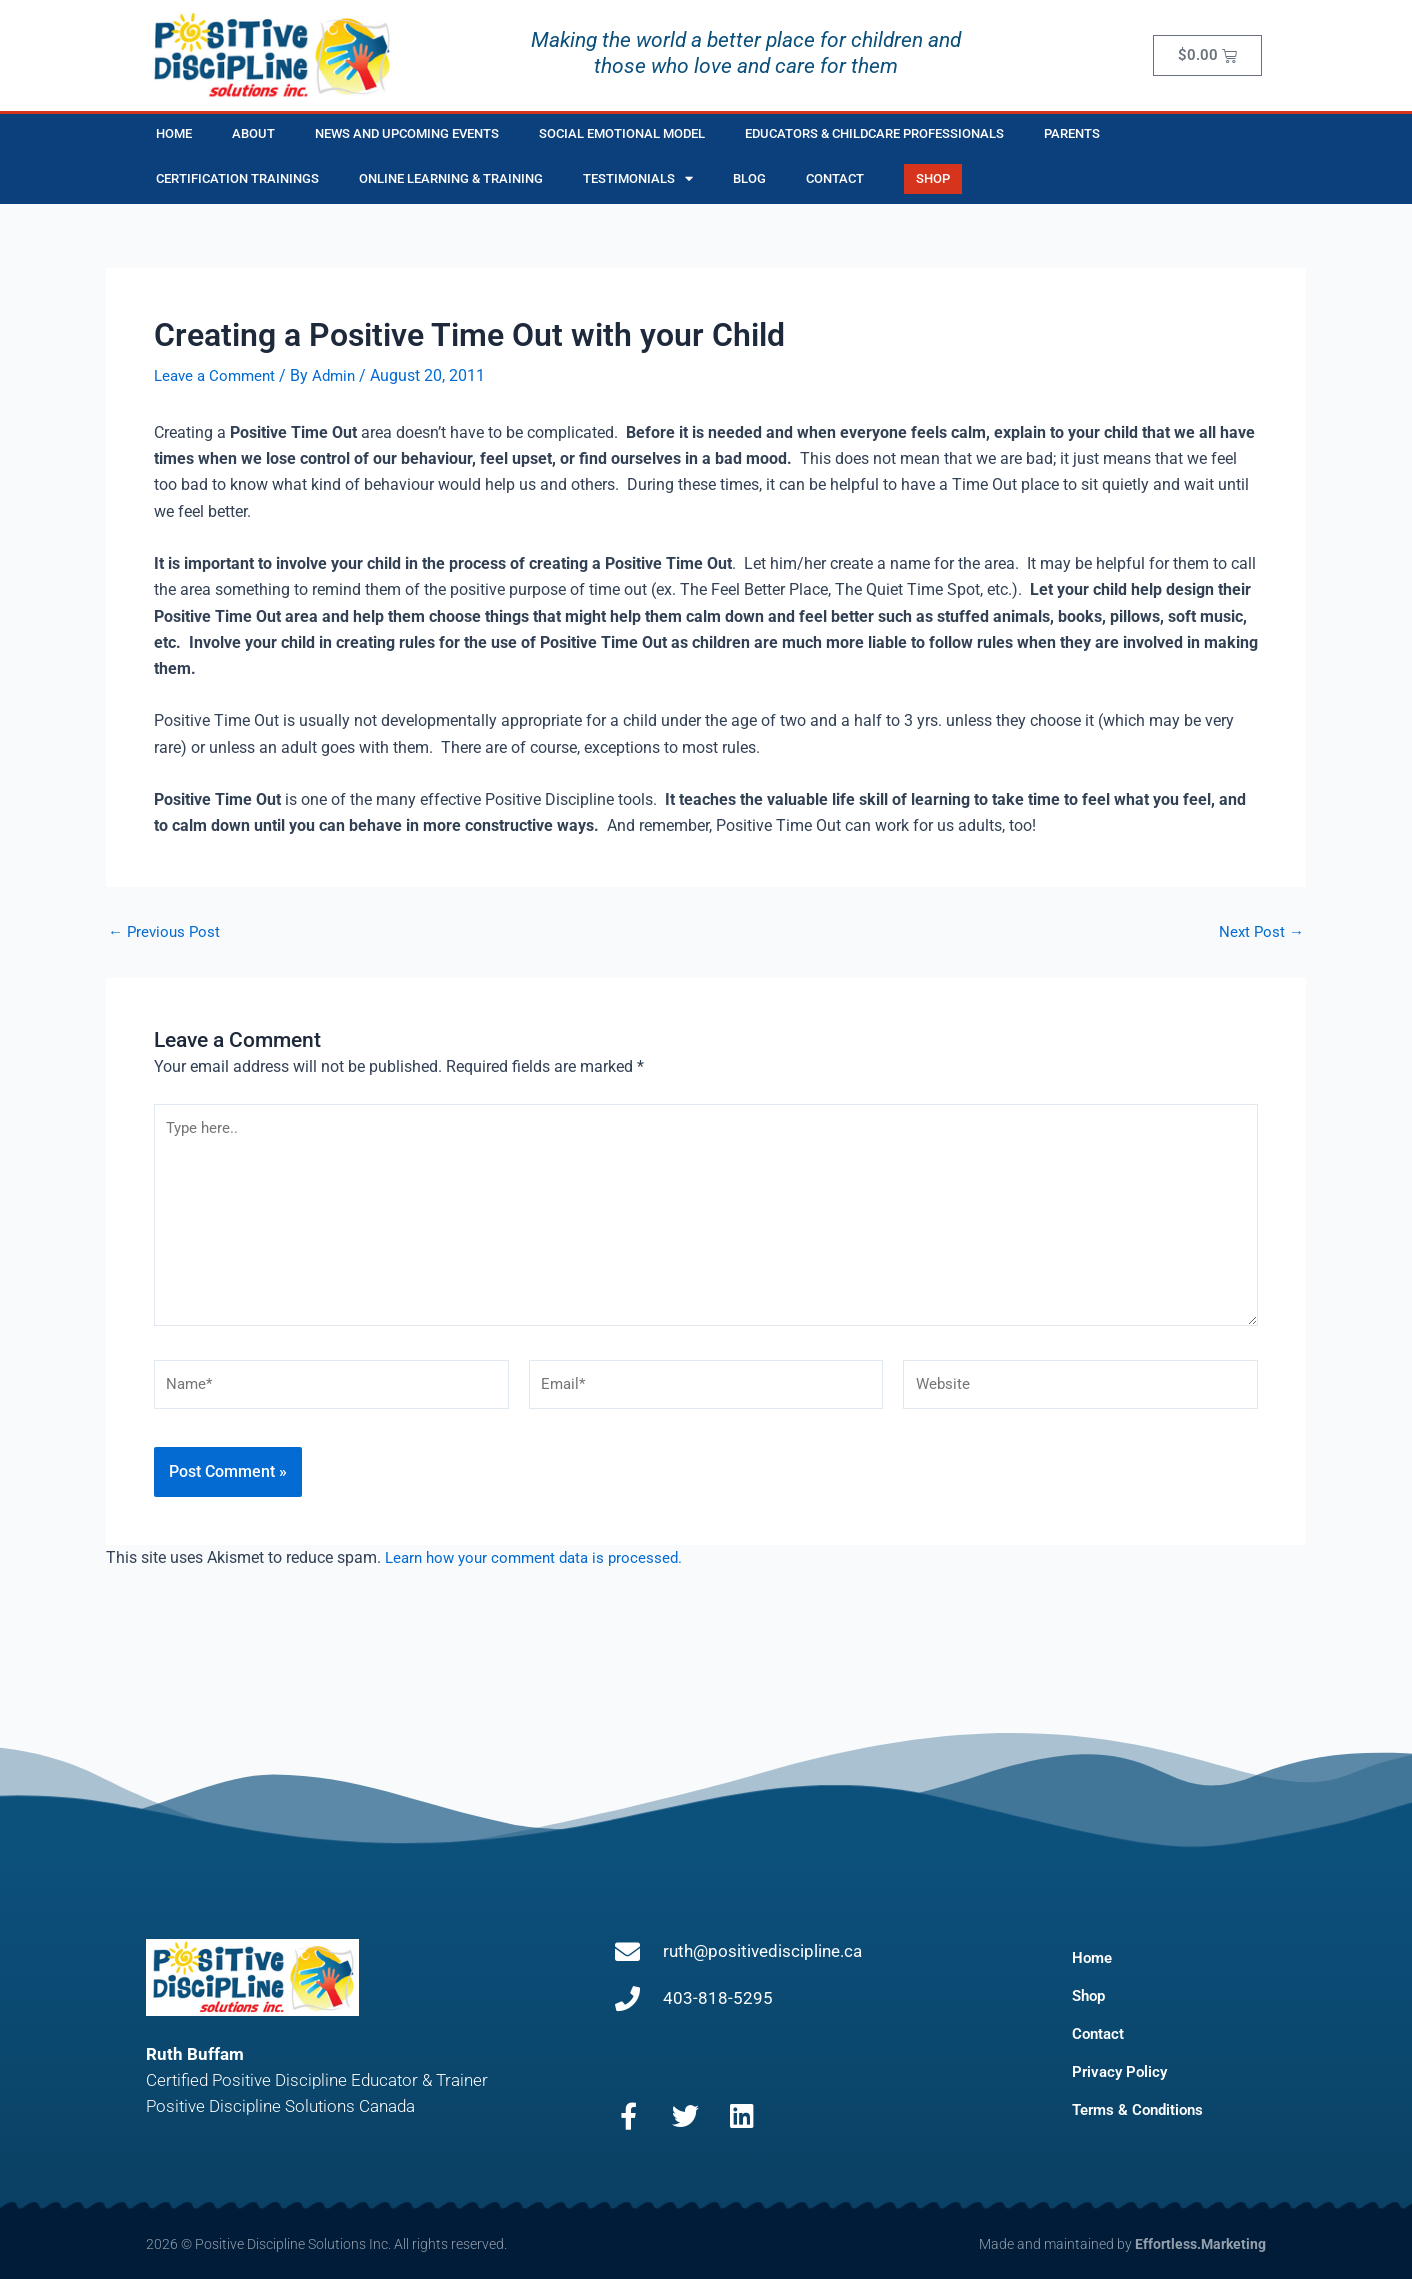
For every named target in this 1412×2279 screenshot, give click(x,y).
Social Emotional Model (622, 133)
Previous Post (166, 932)
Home (174, 133)
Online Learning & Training (451, 178)
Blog (749, 178)
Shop (1090, 1995)
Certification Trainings (237, 178)
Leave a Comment (218, 375)
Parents (1072, 133)
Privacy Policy (1122, 2071)
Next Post (1260, 932)
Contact (835, 178)
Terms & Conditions (1142, 2109)
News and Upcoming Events (407, 133)
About (253, 133)
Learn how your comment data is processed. (541, 1575)
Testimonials (638, 178)
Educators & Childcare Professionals (874, 133)
